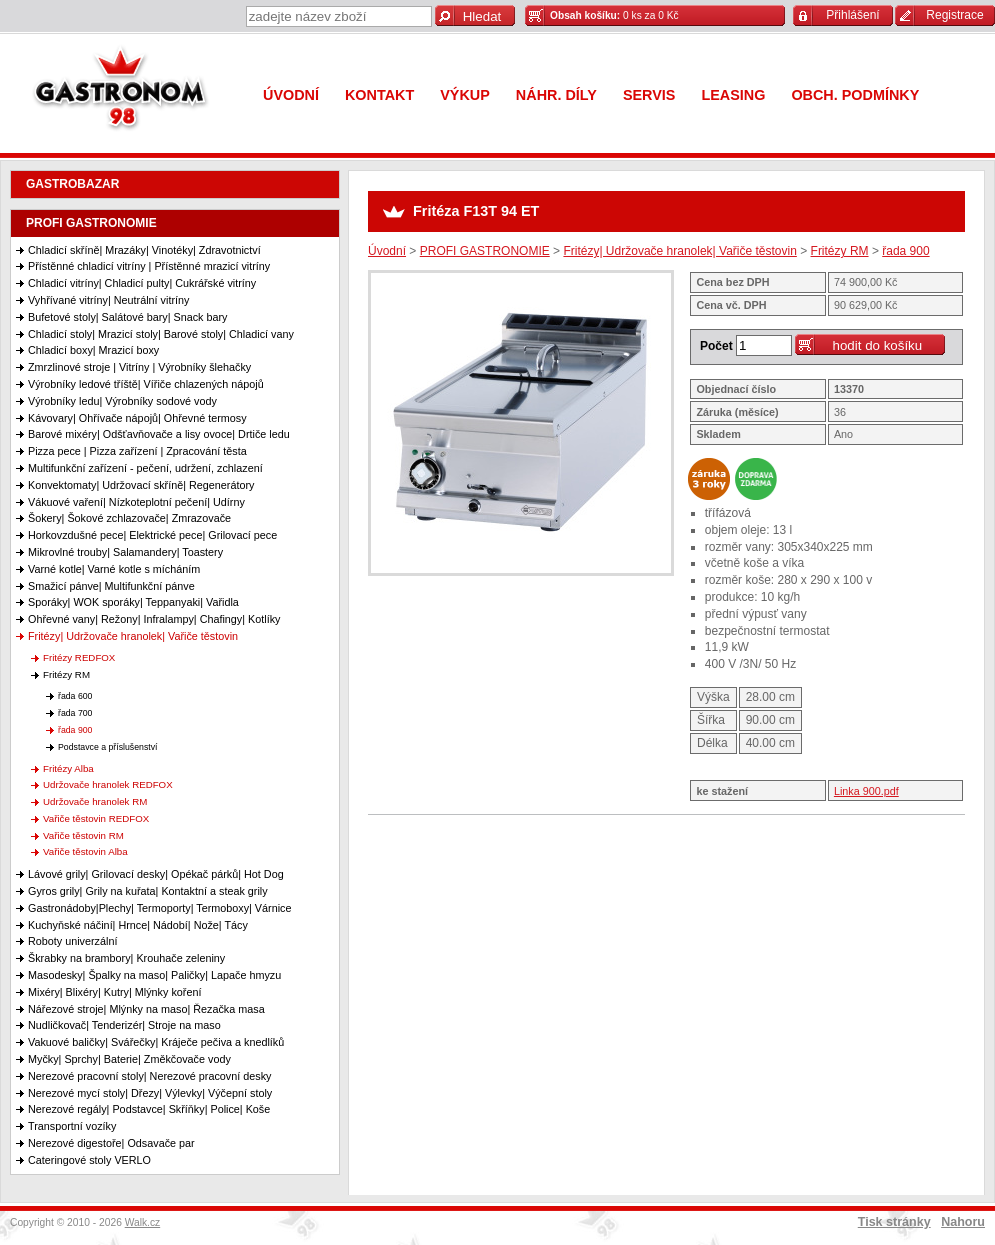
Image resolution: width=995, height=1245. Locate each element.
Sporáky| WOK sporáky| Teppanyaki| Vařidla (133, 602)
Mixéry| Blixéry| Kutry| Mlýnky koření (114, 992)
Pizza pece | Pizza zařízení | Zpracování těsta (137, 451)
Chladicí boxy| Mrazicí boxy (93, 350)
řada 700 (75, 713)
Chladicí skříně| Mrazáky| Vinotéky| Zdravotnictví (144, 250)
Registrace (954, 15)
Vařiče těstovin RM (83, 835)
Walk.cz (143, 1222)
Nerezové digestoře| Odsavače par (111, 1143)
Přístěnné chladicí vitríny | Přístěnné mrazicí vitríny (149, 266)
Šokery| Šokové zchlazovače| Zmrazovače (129, 518)
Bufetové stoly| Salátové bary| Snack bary (127, 317)
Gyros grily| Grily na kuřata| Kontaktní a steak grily (148, 891)
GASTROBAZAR (72, 184)
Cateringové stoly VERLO (89, 1160)
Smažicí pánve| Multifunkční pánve (111, 586)
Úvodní (387, 251)
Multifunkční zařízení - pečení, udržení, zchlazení (145, 468)
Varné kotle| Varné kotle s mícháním (114, 569)
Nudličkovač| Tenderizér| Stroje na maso (124, 1025)
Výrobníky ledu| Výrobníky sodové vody (122, 401)
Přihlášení (852, 15)
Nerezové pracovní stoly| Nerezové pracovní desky (149, 1076)
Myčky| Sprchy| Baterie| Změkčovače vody (129, 1059)
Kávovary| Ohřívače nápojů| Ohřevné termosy (137, 418)
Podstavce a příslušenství (108, 747)
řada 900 (75, 730)
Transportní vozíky (72, 1126)
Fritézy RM (66, 674)
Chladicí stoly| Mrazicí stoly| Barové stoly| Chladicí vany (161, 334)
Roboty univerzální (72, 941)
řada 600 (75, 696)
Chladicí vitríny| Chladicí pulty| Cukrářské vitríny (142, 283)
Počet (716, 346)
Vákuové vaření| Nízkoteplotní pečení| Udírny (136, 502)
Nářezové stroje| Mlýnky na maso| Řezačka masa (146, 1009)
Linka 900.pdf (866, 791)
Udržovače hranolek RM (95, 801)
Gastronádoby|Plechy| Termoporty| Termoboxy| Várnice (159, 908)
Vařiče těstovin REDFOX (96, 818)
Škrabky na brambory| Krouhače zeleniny (126, 958)
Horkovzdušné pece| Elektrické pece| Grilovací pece (152, 535)
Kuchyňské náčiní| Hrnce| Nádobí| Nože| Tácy (138, 925)
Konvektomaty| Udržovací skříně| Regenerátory (141, 485)
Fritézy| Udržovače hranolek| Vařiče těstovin (133, 636)
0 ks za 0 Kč (614, 15)
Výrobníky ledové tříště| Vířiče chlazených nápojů (146, 384)
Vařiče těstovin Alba (85, 851)
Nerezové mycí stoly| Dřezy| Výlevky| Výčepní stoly (150, 1093)
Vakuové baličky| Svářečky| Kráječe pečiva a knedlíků (156, 1042)
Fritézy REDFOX (79, 657)
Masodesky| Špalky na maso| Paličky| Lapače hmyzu (154, 975)
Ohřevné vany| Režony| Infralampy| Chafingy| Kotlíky (154, 619)
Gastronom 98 (125, 92)
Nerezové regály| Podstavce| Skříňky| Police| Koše (149, 1109)
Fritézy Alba (68, 768)
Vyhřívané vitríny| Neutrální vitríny (108, 300)
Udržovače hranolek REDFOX (108, 784)
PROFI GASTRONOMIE (91, 223)
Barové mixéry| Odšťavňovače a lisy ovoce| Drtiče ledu (159, 434)
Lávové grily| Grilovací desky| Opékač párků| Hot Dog (156, 874)
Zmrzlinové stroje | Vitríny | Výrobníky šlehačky (139, 367)
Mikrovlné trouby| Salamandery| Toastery (125, 552)
